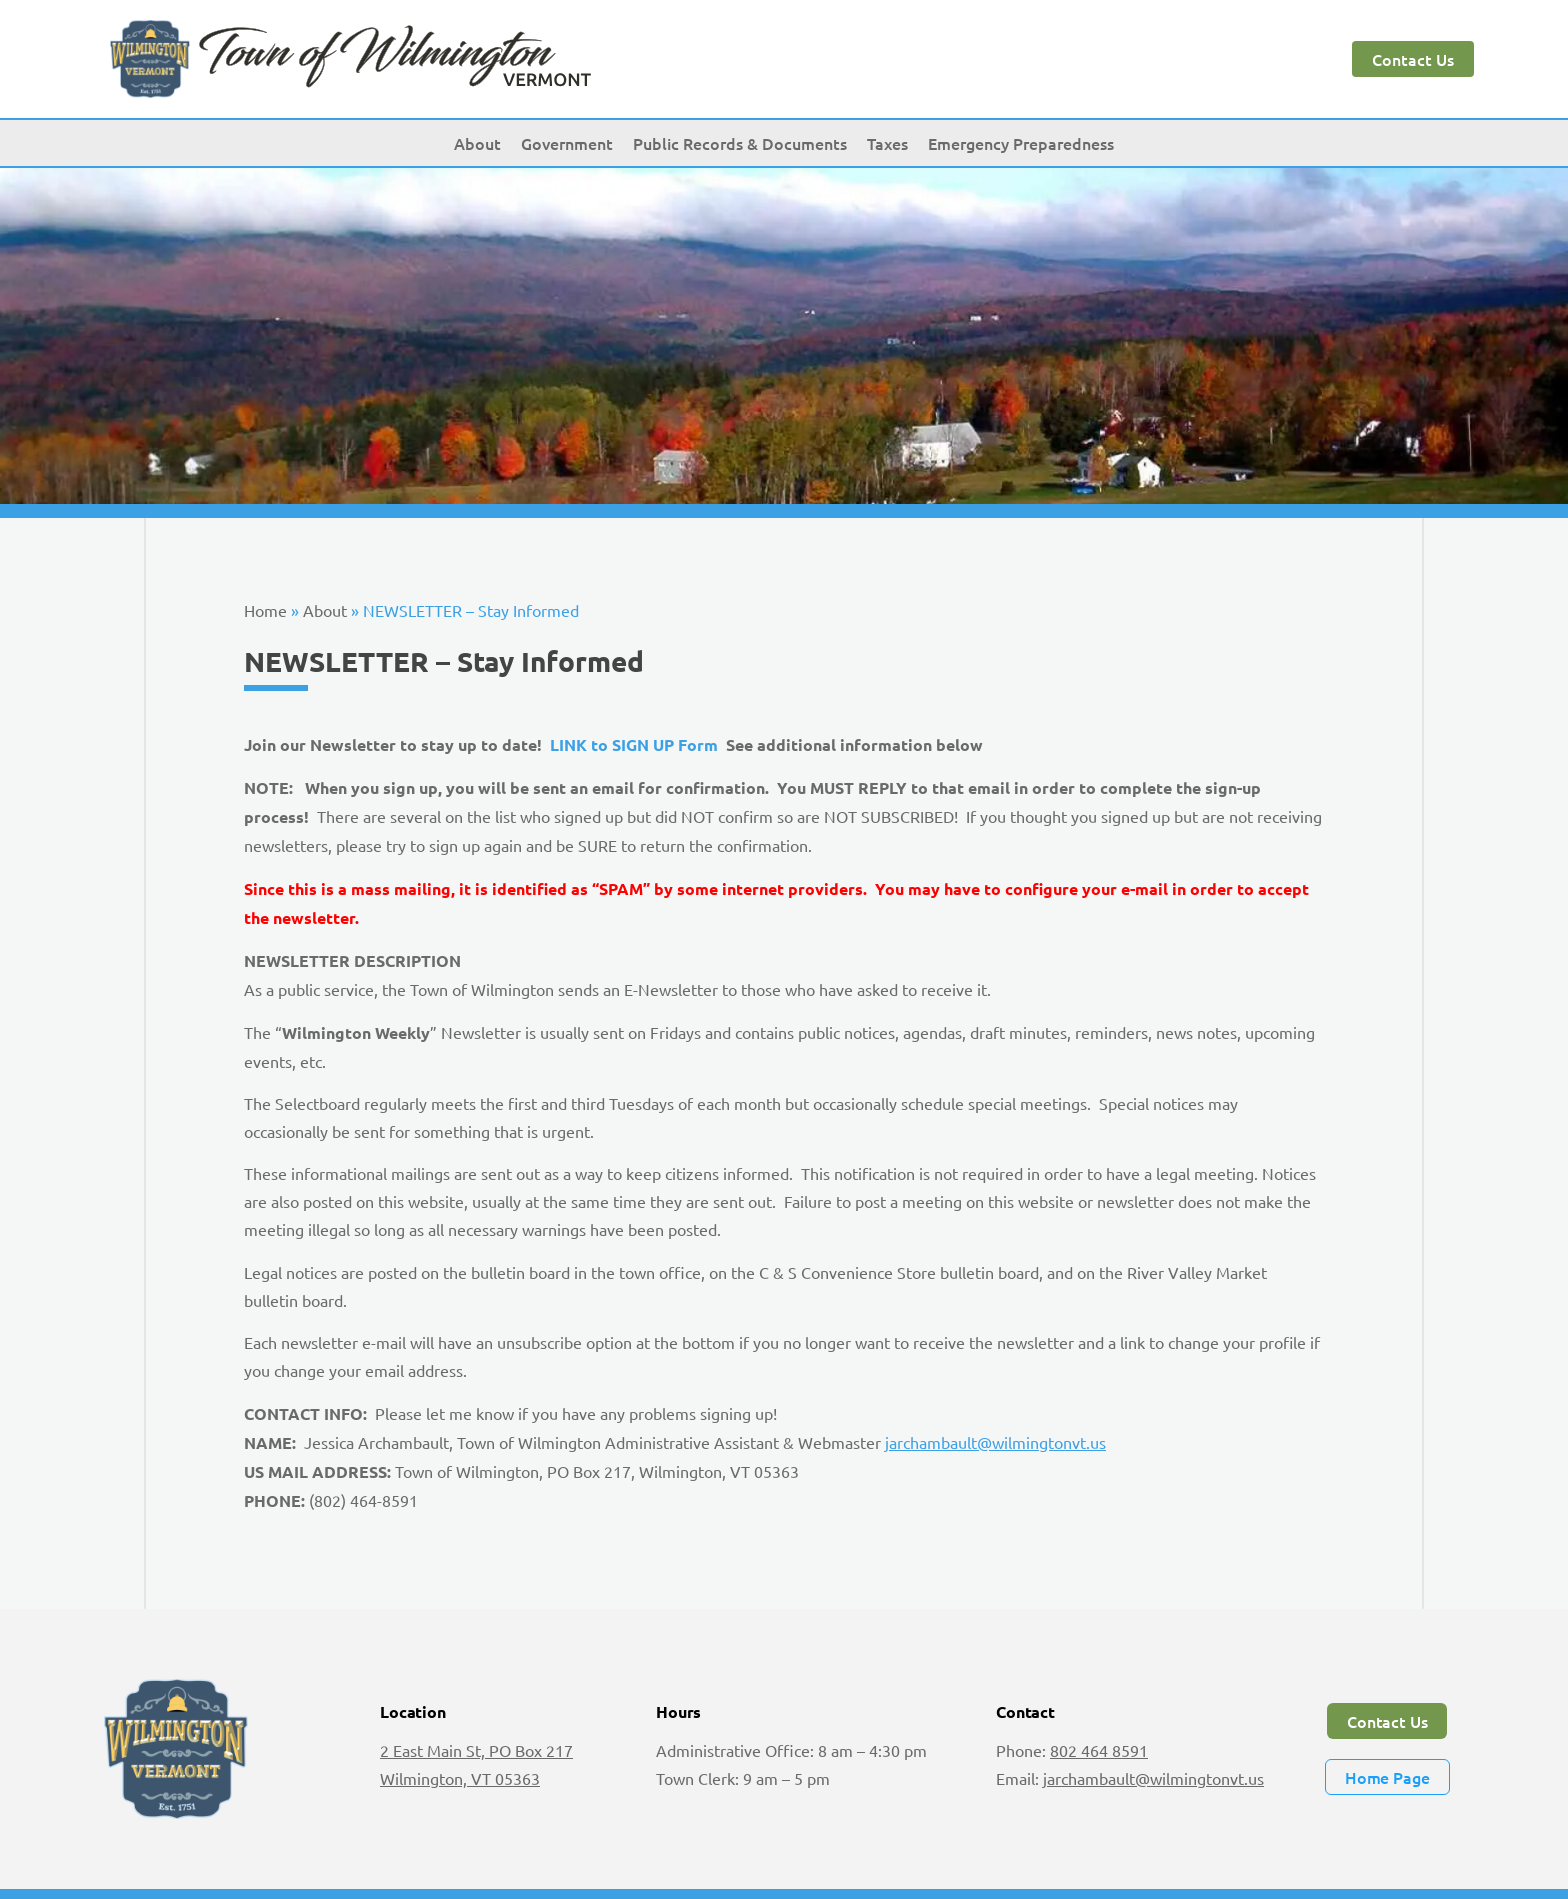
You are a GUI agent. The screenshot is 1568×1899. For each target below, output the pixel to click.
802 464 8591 (1099, 1750)
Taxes (887, 143)
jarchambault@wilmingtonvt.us (995, 1442)
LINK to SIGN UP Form (636, 744)
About (477, 143)
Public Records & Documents (740, 143)
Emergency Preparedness (1021, 143)
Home (265, 610)
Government (567, 143)
